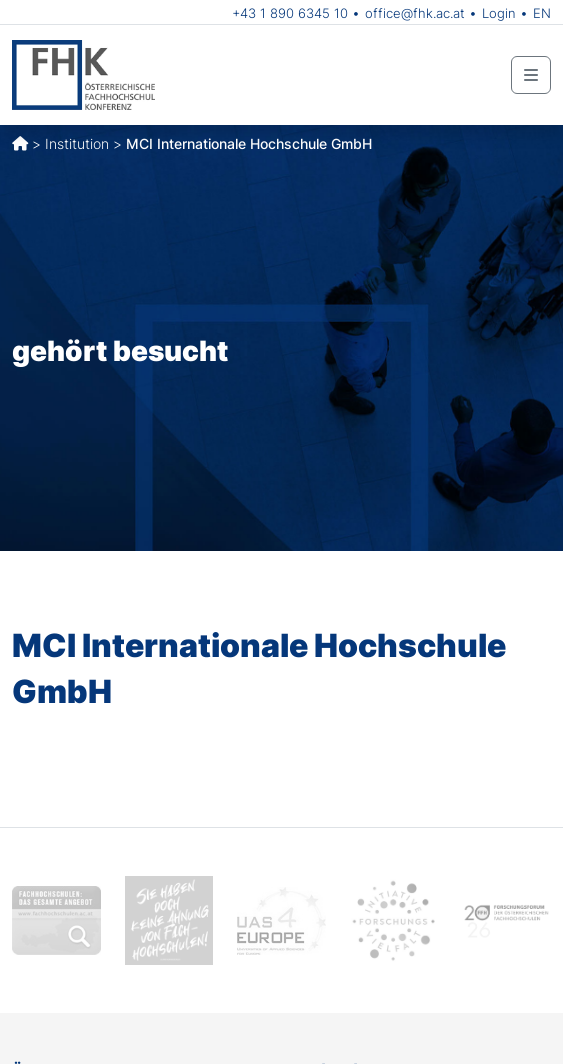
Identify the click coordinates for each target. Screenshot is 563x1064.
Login (499, 13)
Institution (77, 143)
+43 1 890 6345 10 (290, 13)
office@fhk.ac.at (415, 13)
